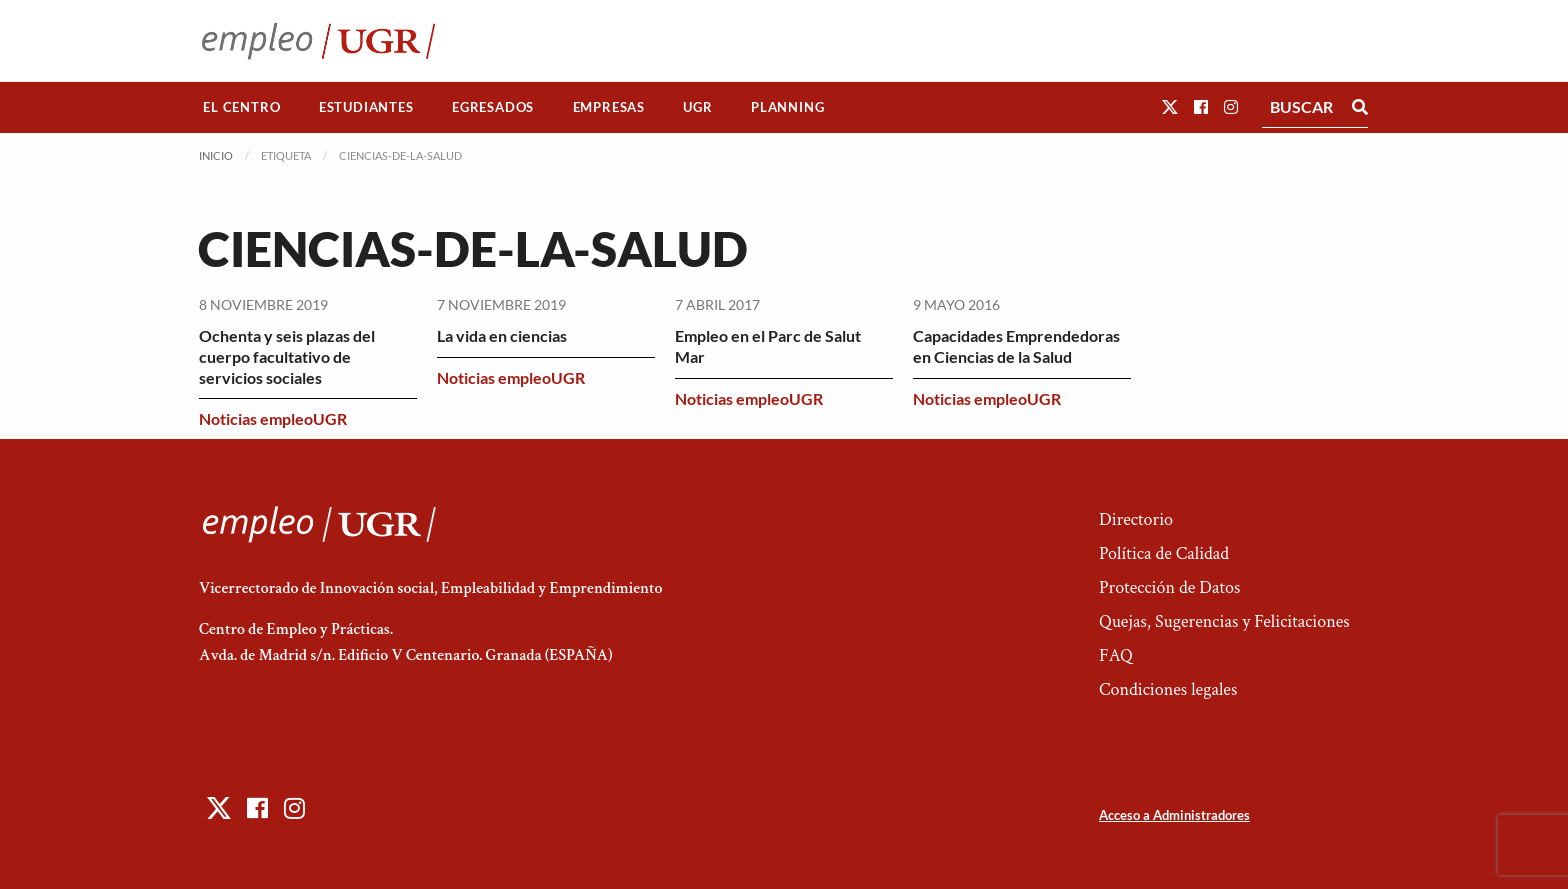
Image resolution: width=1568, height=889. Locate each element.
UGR (697, 107)
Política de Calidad (1164, 553)
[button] (1170, 106)
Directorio (1136, 519)
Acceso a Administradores (1174, 815)
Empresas (609, 107)
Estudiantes (366, 107)
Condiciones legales (1168, 689)
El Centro (241, 107)
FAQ (1116, 655)
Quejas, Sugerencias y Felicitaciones (1224, 621)
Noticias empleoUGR (273, 418)
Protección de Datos (1169, 587)
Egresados (493, 107)
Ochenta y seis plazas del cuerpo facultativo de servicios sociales (287, 356)
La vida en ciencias (502, 335)
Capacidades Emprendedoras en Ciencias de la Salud (1016, 346)
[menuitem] (242, 107)
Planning (787, 107)
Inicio (216, 155)
